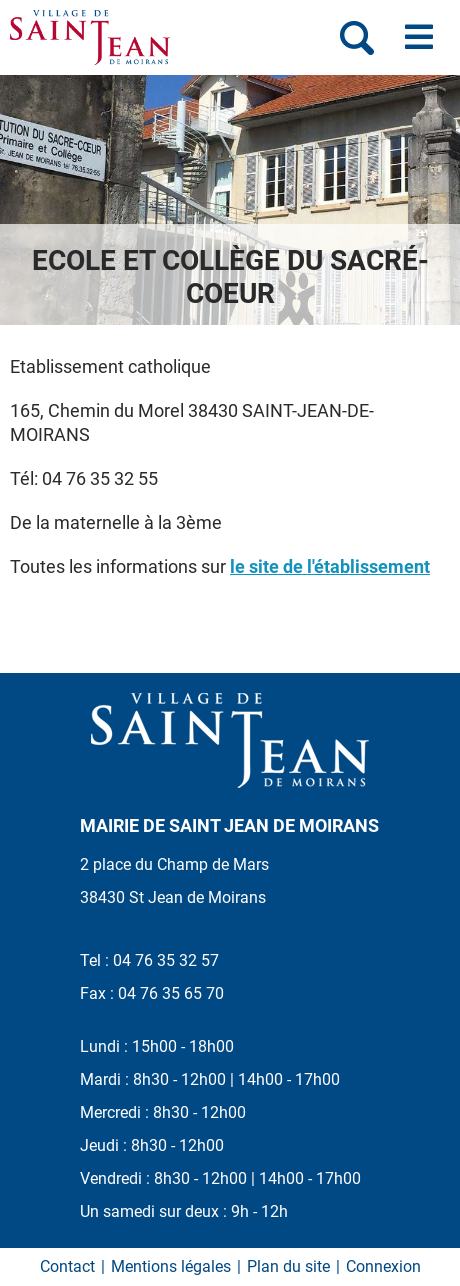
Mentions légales (171, 1266)
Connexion (383, 1266)
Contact (67, 1266)
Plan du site (288, 1266)
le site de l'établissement (330, 566)
